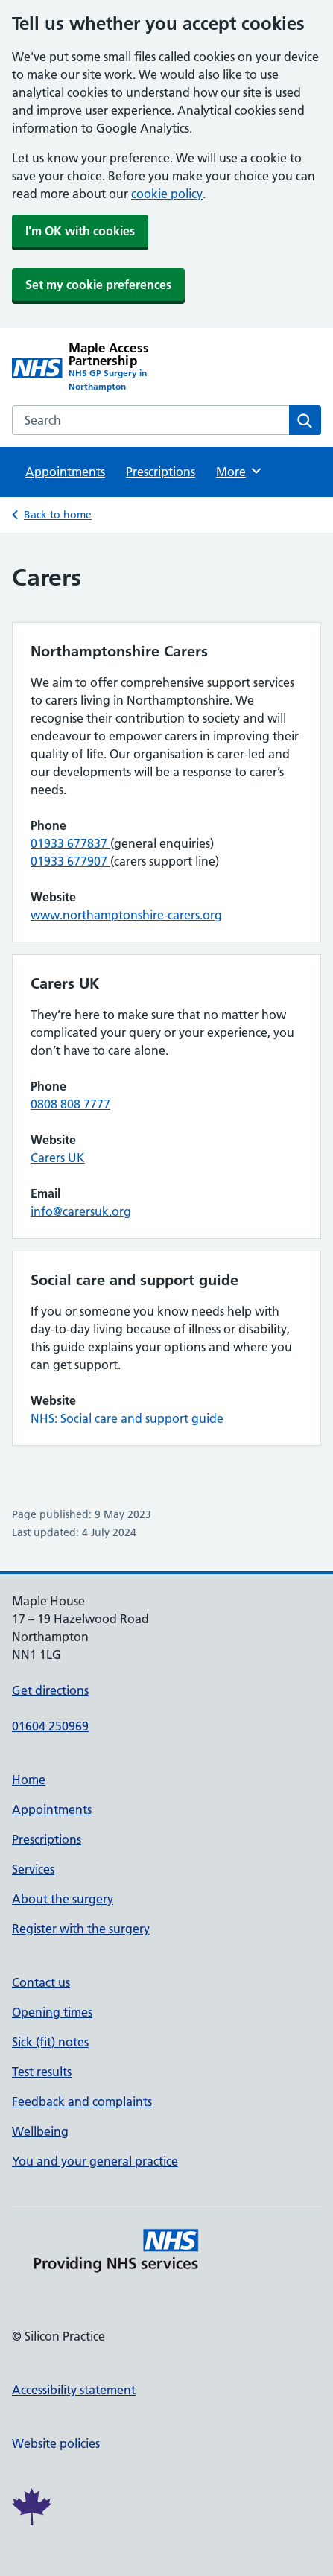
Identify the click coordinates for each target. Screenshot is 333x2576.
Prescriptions (160, 471)
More (239, 471)
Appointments (65, 471)
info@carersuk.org (81, 1211)
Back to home (58, 514)
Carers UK (58, 1157)
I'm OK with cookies (80, 230)
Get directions (50, 1690)
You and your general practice (95, 2161)
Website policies (56, 2443)
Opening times (52, 2012)
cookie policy (167, 193)
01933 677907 (70, 861)
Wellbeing (40, 2131)
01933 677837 (70, 843)
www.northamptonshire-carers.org (126, 914)
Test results (42, 2071)
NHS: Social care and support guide (127, 1418)
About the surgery (62, 1898)
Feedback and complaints (82, 2101)
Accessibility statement (74, 2389)
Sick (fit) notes (50, 2041)
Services (33, 1869)
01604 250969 (50, 1726)
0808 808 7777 (70, 1104)
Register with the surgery (81, 1928)
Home (28, 1779)
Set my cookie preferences (98, 284)
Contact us (41, 1982)
